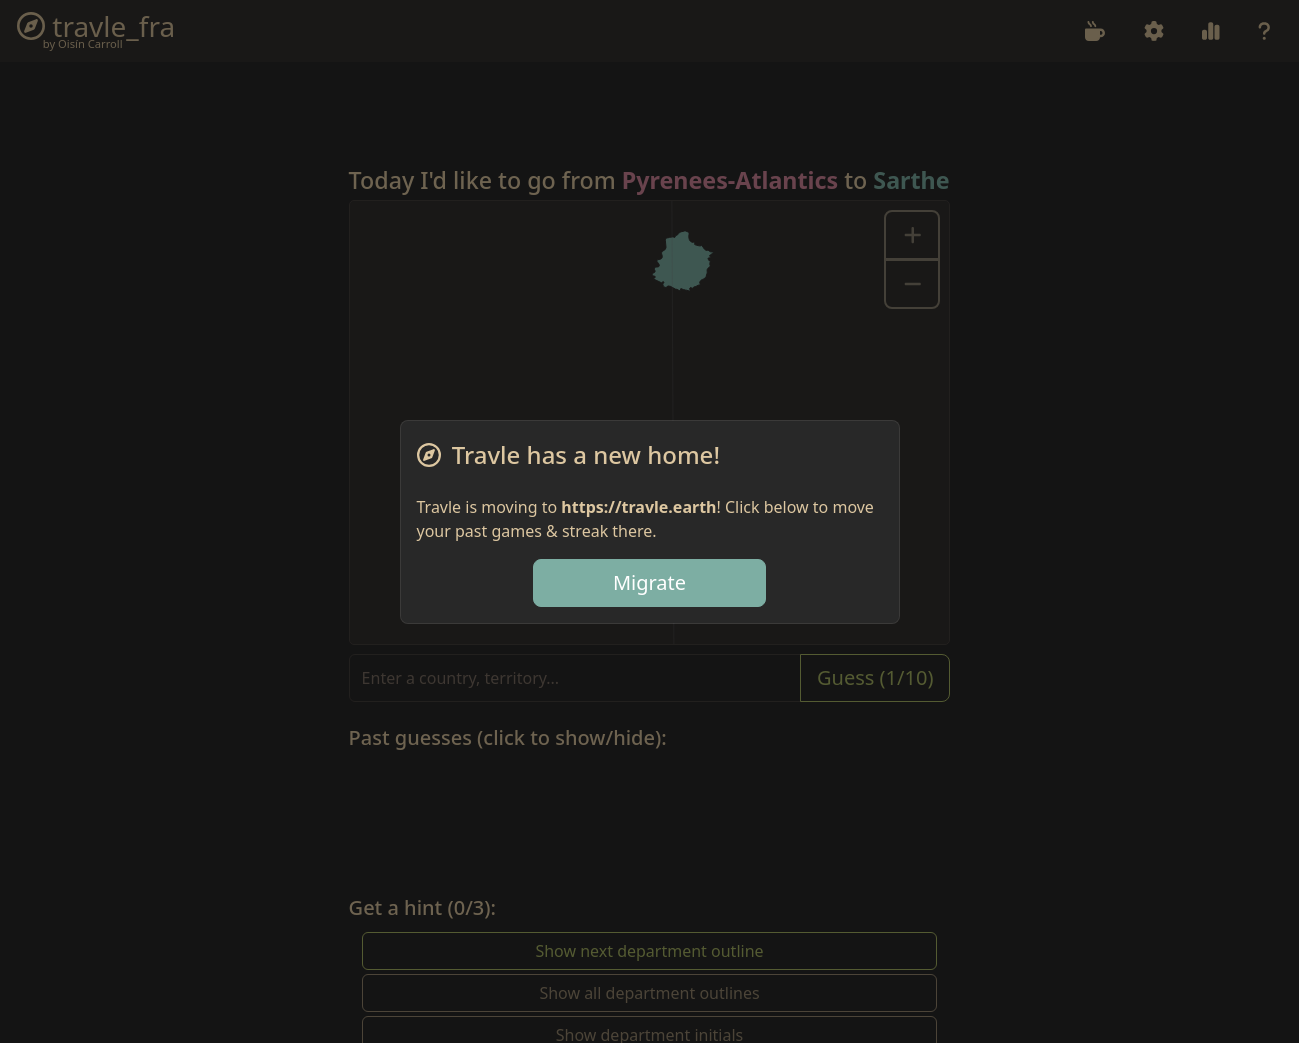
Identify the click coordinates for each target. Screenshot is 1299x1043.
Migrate (649, 582)
